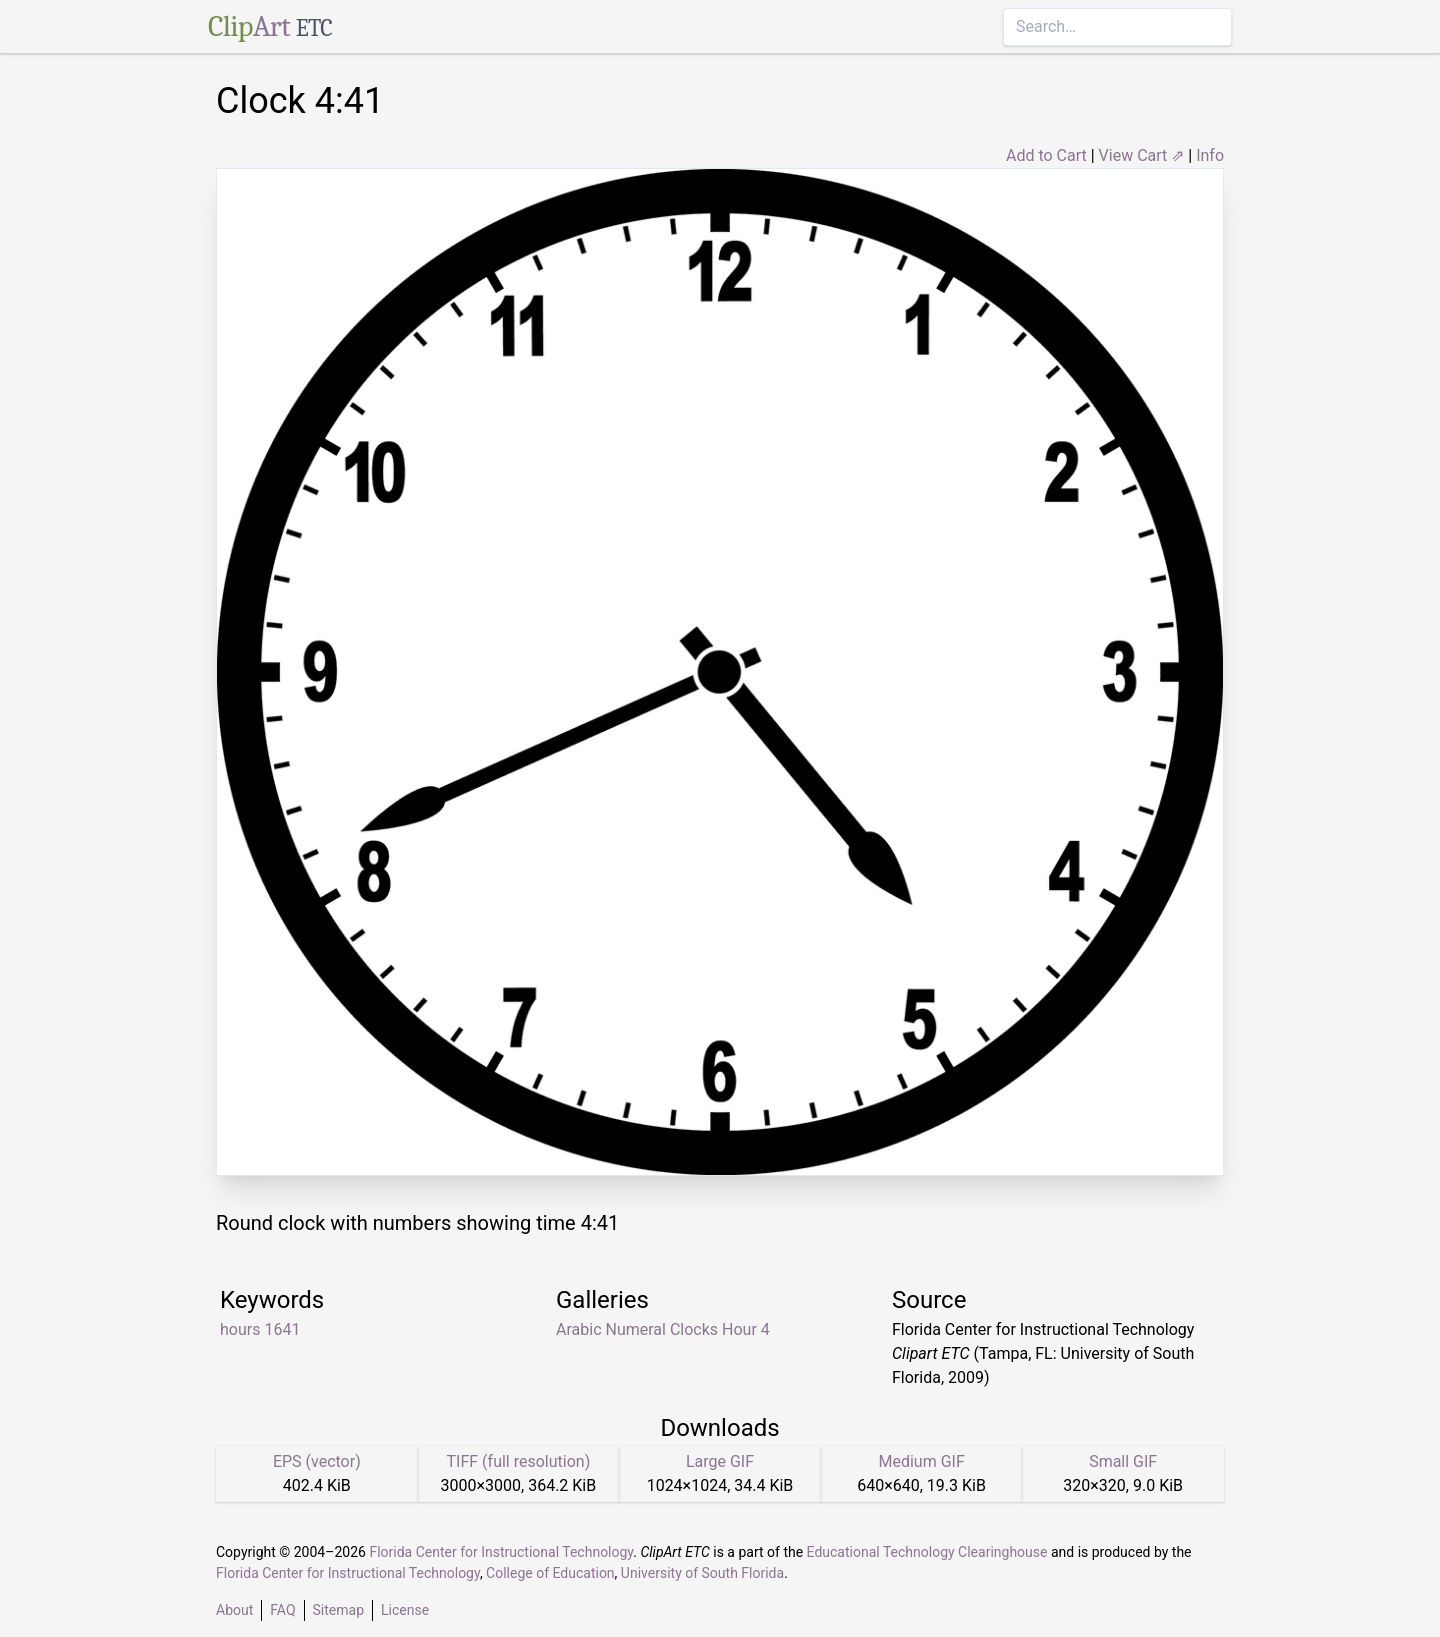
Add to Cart (1046, 155)
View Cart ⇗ (1142, 155)
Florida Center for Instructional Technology (501, 1552)
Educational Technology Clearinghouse (927, 1552)
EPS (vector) (317, 1461)
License (405, 1610)
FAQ (282, 1610)
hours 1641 (260, 1329)
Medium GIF (921, 1461)
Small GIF (1123, 1461)
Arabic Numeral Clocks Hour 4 (663, 1329)
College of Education (550, 1573)
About (234, 1610)
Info (1210, 155)
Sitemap (338, 1610)
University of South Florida (702, 1573)
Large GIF (720, 1461)
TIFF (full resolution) (519, 1461)
